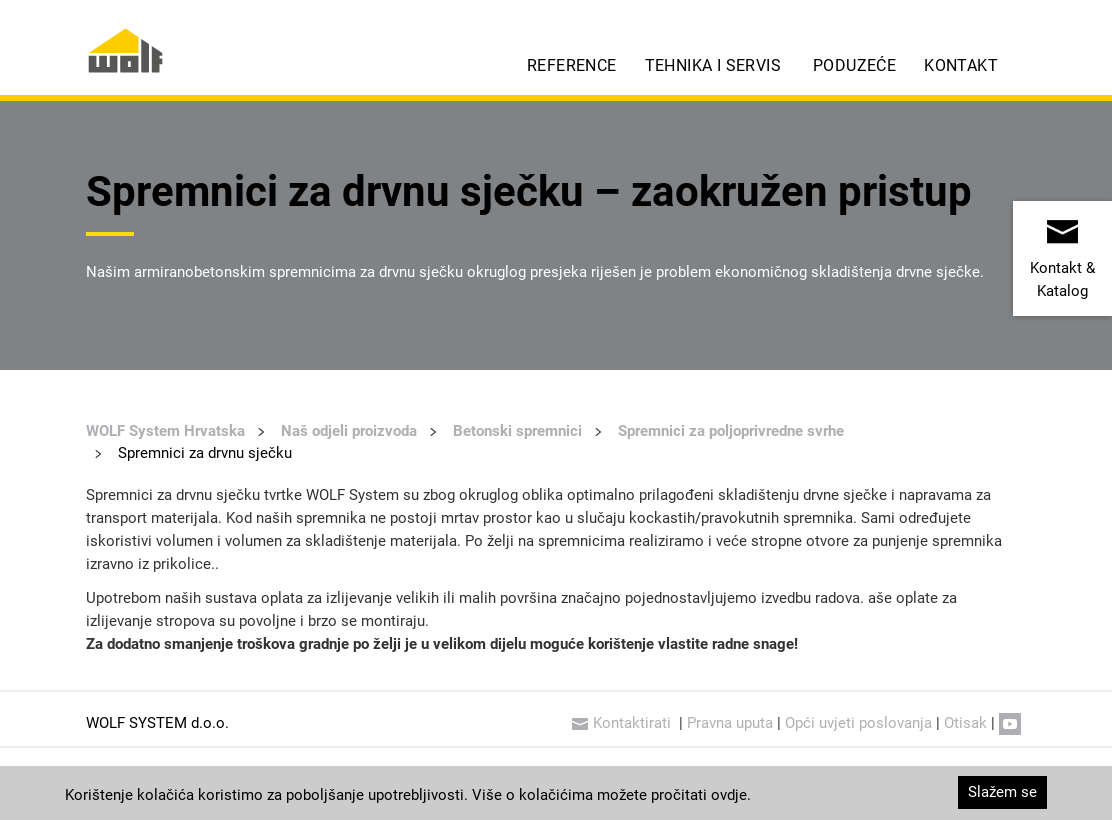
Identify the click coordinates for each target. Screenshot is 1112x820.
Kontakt (961, 64)
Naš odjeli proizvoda (349, 430)
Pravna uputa (730, 722)
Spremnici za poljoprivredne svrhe (731, 430)
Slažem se (1002, 791)
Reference (572, 64)
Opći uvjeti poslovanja (858, 722)
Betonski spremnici (517, 430)
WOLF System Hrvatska (165, 430)
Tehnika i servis (713, 64)
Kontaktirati (623, 722)
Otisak (965, 722)
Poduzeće (854, 64)
